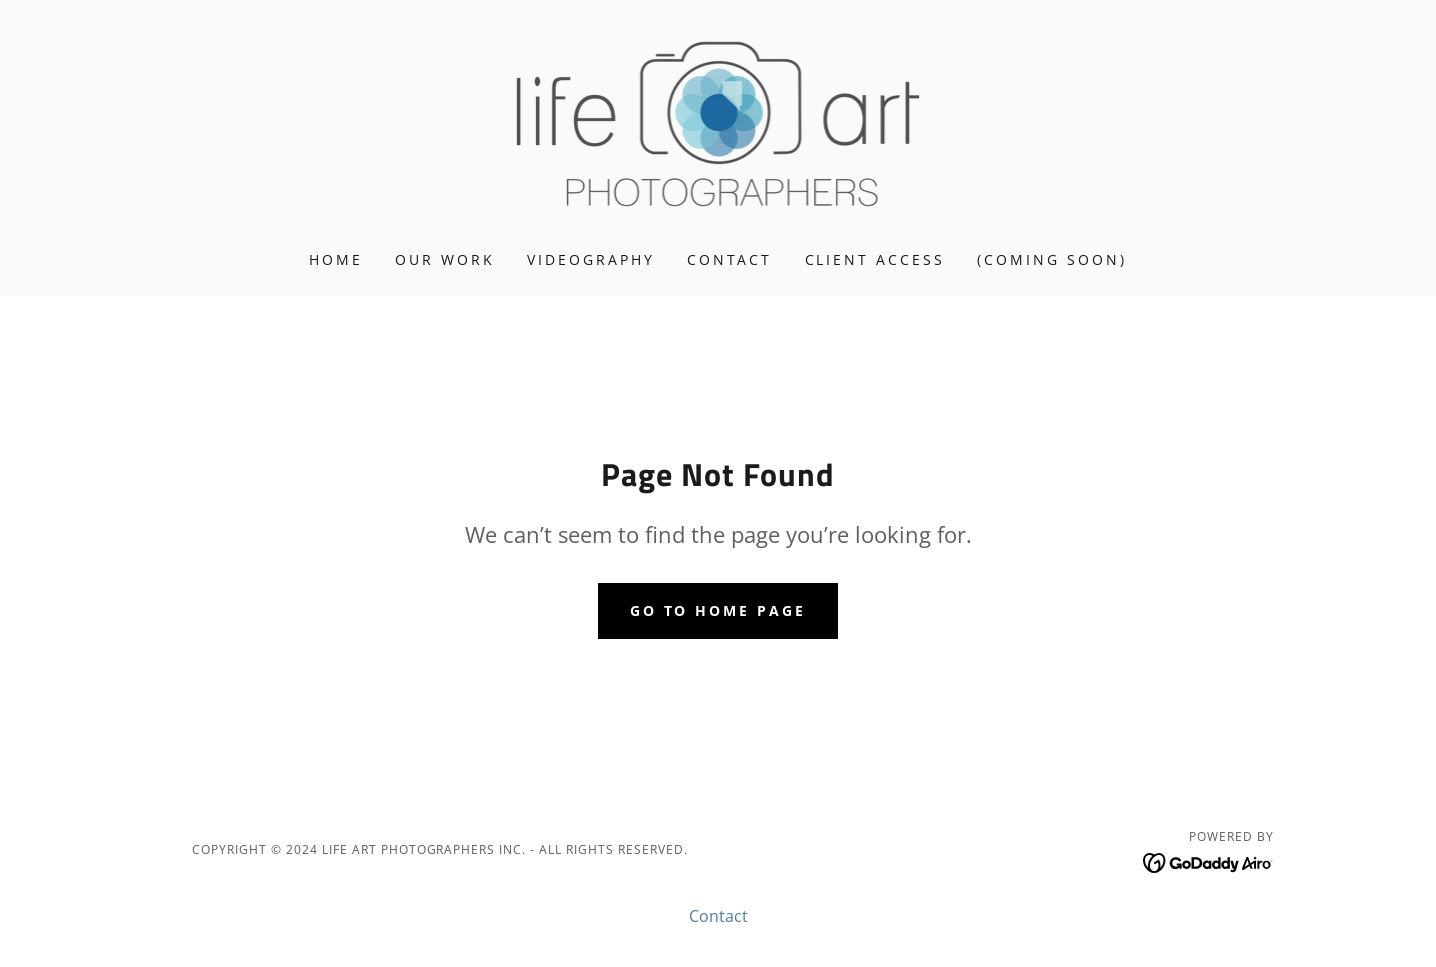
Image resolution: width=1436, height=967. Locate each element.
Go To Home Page (718, 610)
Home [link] (336, 259)
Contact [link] (730, 259)
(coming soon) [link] (1052, 259)
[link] (718, 122)
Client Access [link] (875, 259)
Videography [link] (591, 259)
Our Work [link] (445, 259)
